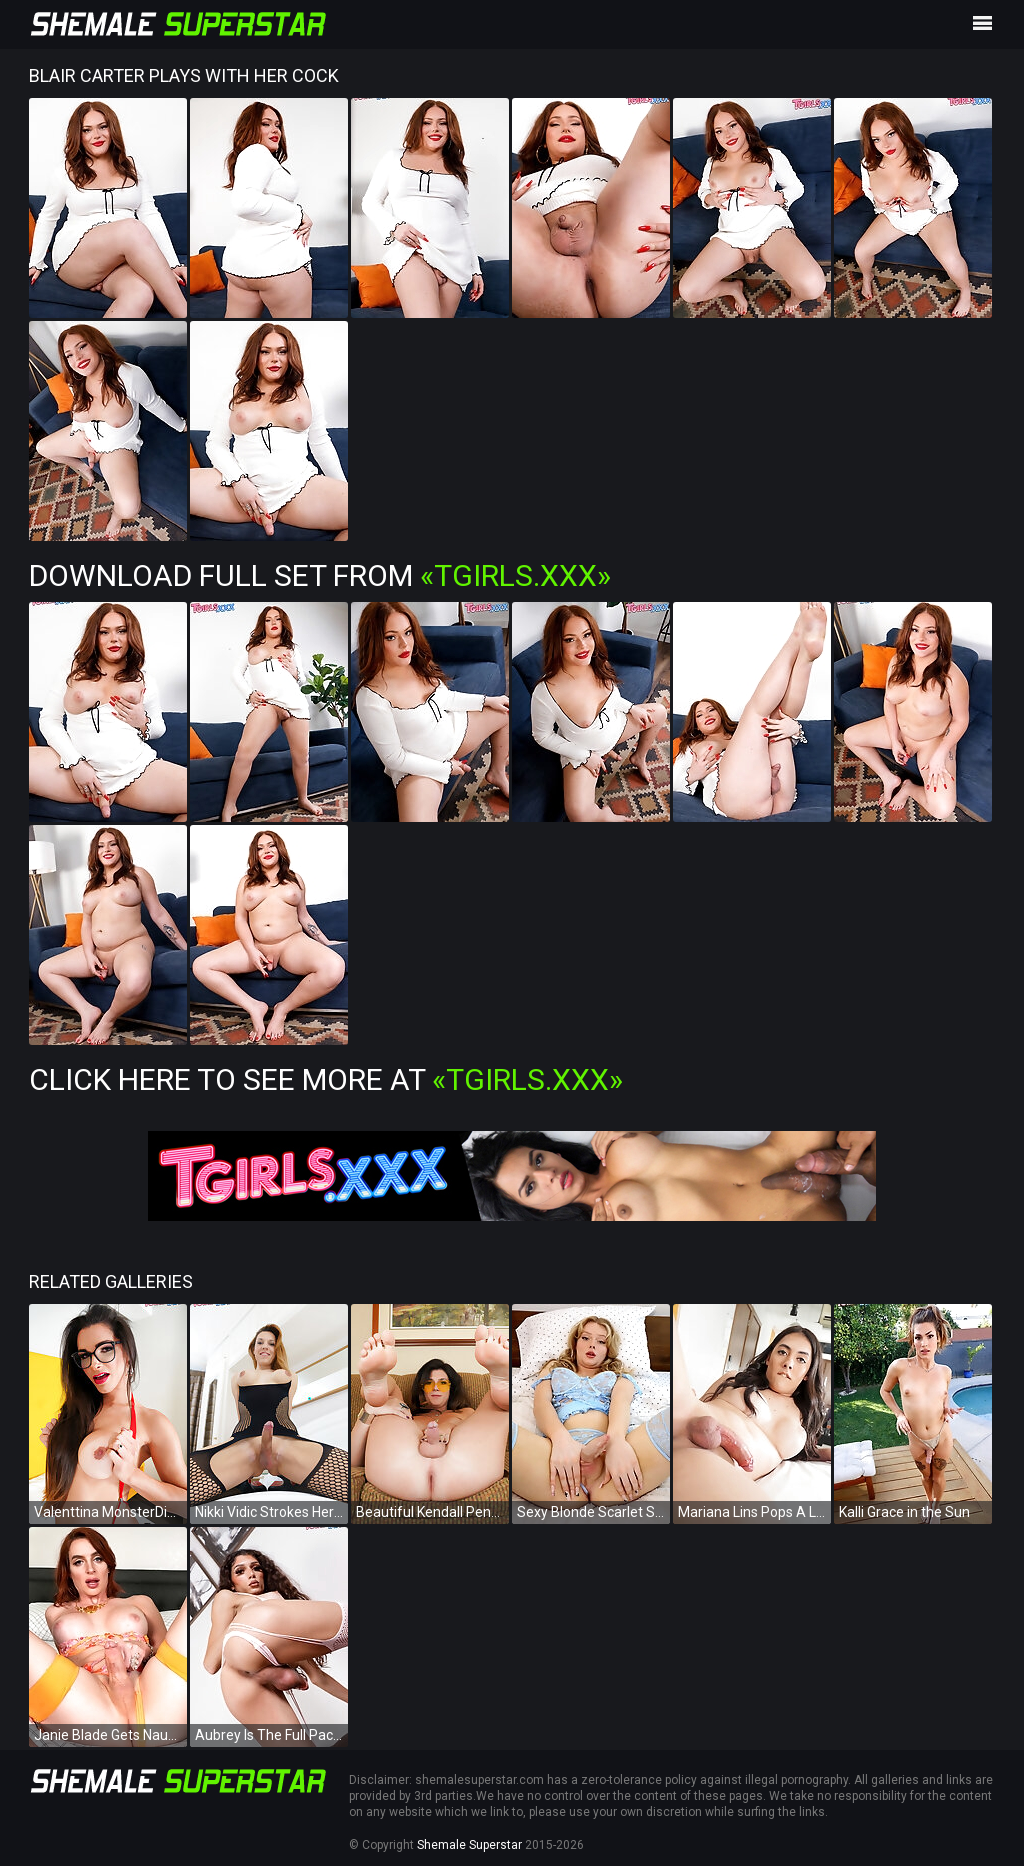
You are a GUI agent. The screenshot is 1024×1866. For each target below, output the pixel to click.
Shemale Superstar (469, 1845)
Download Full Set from (320, 575)
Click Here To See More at (326, 1079)
